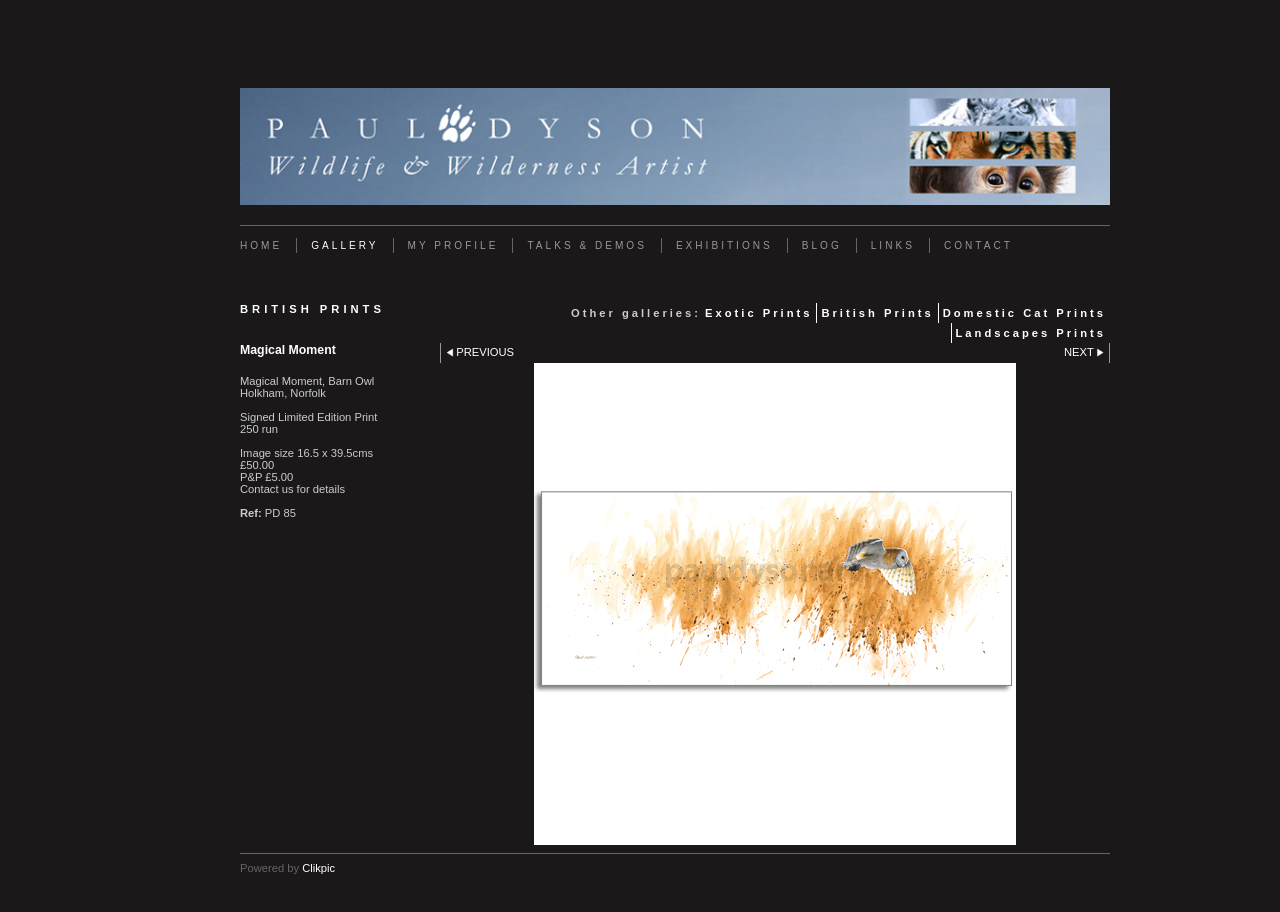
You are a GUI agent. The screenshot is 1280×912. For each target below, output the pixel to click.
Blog (822, 245)
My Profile (453, 245)
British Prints (877, 313)
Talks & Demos (586, 245)
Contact (978, 245)
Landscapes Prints (1031, 333)
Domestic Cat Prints (1024, 313)
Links (893, 245)
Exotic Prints (758, 313)
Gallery (344, 245)
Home (261, 245)
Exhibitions (724, 245)
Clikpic (318, 868)
